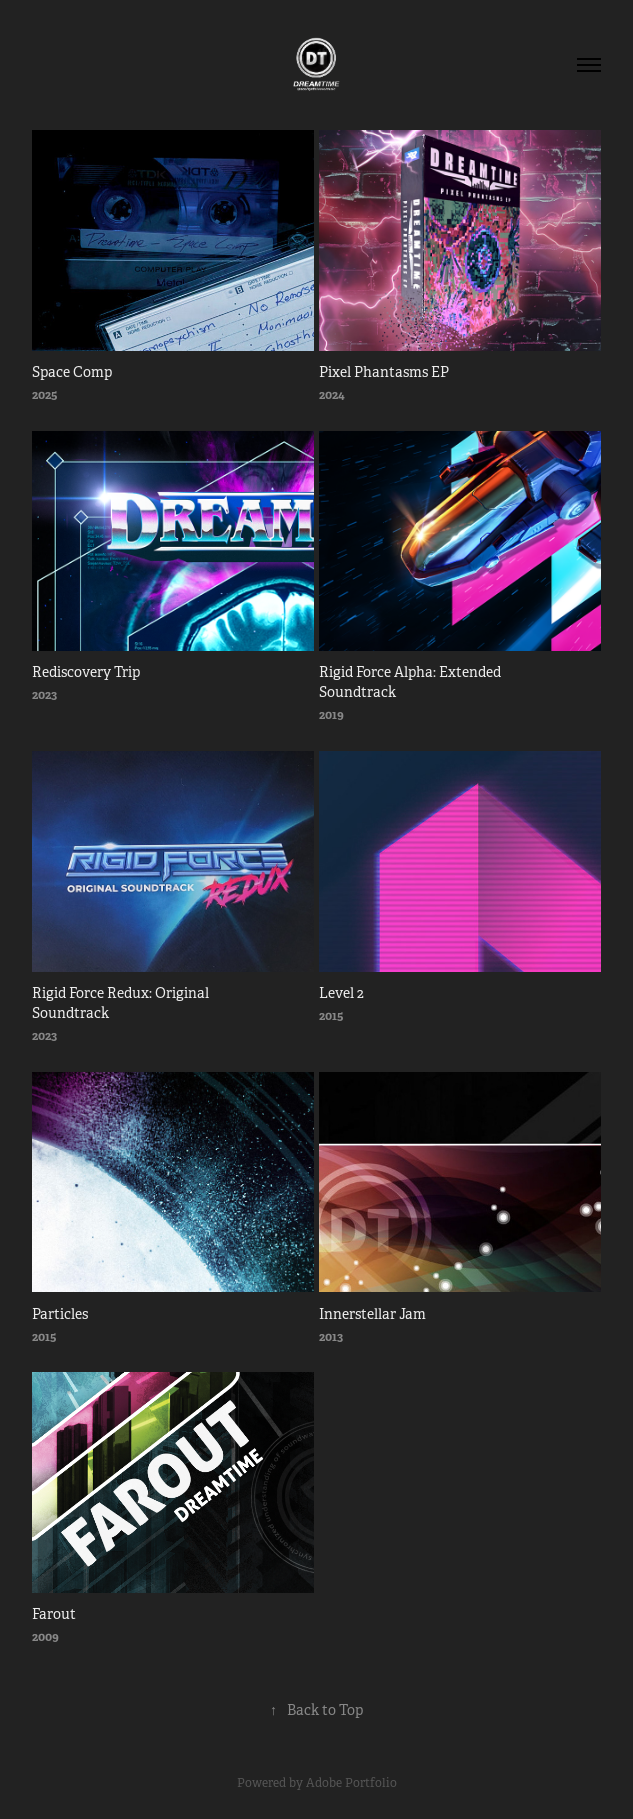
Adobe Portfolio (351, 1783)
